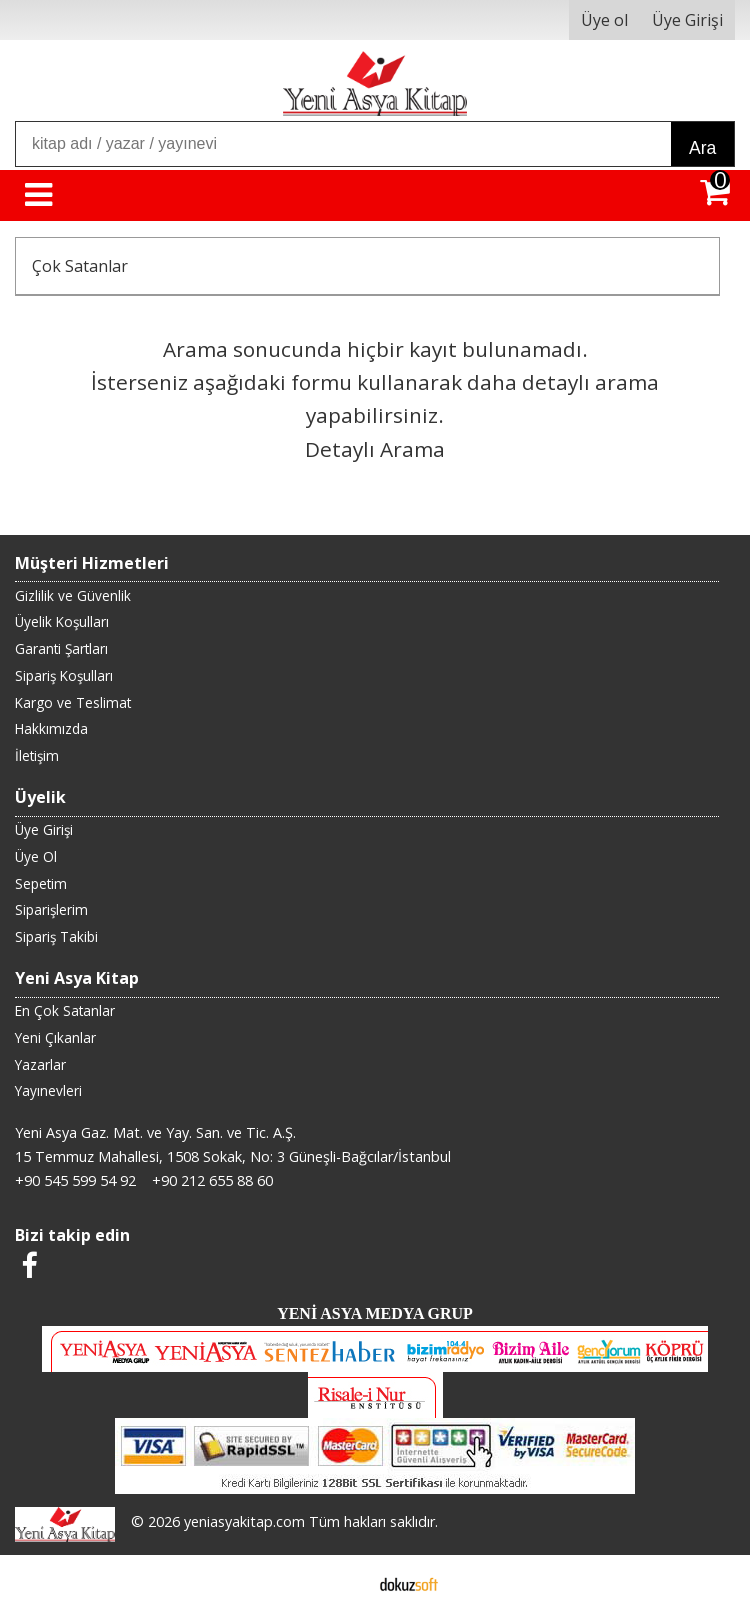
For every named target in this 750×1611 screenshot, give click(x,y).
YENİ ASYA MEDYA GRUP (375, 1313)
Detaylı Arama (375, 449)
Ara (702, 148)
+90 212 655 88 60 (212, 1180)
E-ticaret (343, 1583)
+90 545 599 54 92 (75, 1180)
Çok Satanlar (80, 266)
